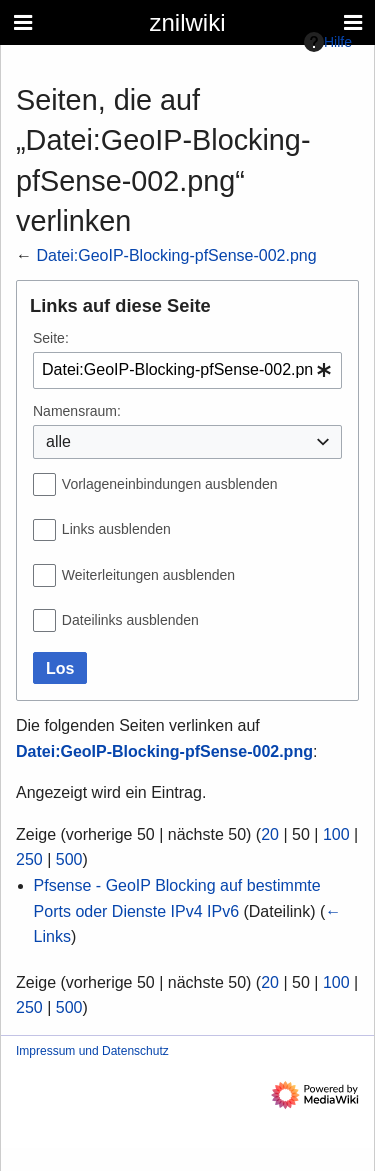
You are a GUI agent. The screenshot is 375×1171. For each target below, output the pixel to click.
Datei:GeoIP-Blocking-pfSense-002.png (176, 255)
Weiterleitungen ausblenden (148, 575)
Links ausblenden (116, 529)
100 (336, 834)
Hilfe (328, 42)
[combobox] (187, 370)
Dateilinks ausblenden (130, 620)
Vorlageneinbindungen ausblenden (170, 484)
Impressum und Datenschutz (92, 1051)
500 (69, 859)
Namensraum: (77, 411)
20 (270, 834)
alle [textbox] (58, 441)
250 (29, 859)
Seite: (51, 338)
